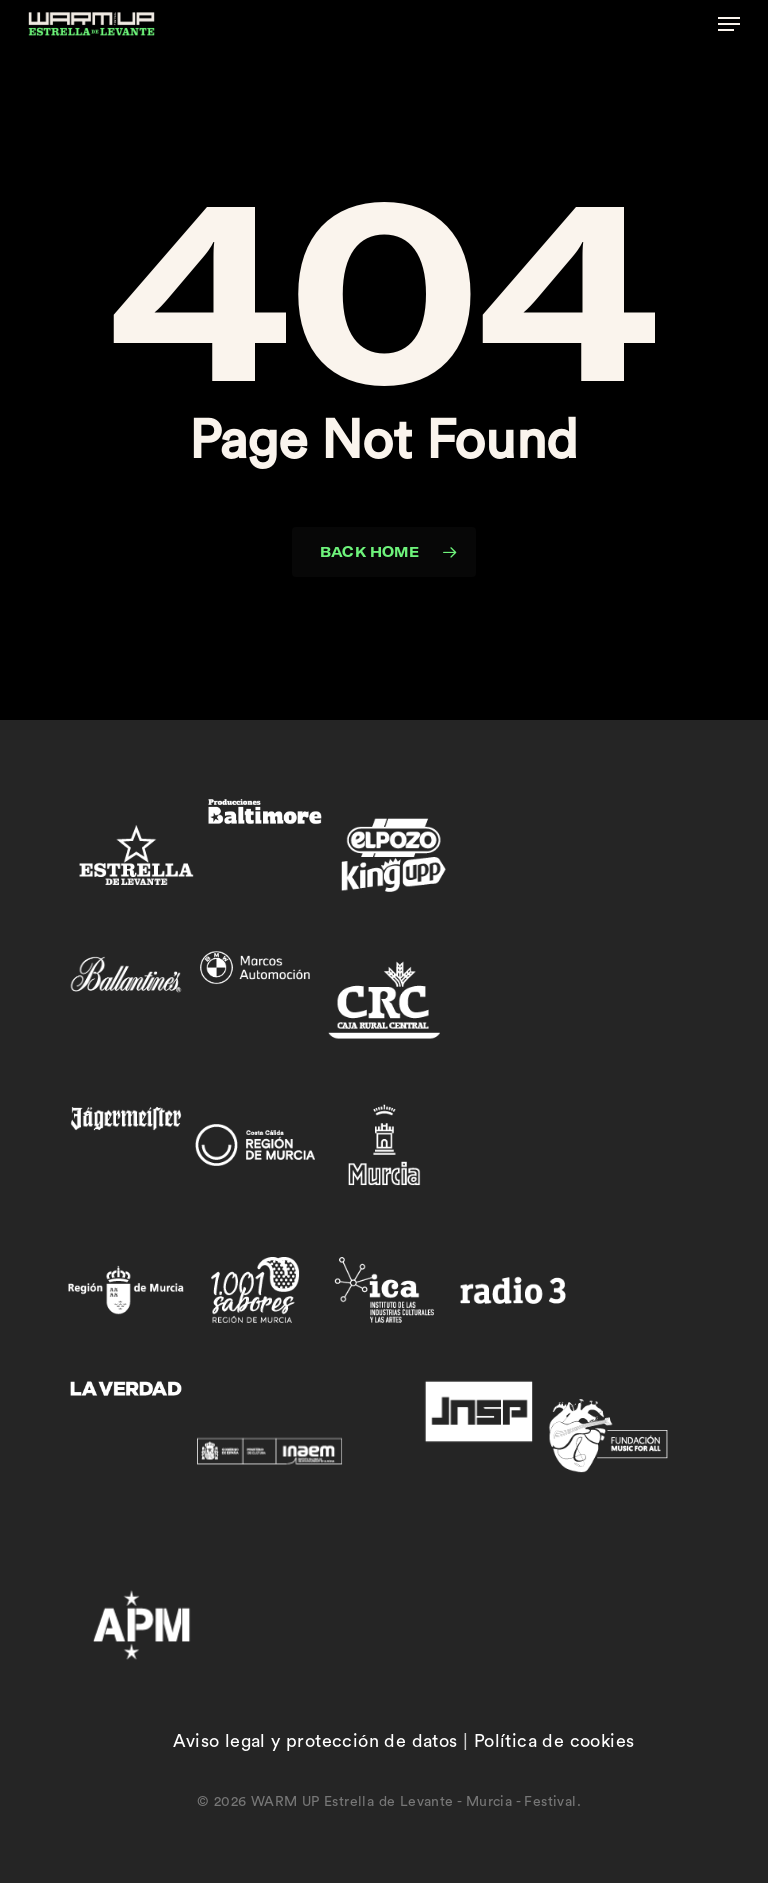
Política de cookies (554, 1741)
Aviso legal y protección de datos (315, 1741)
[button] (729, 24)
